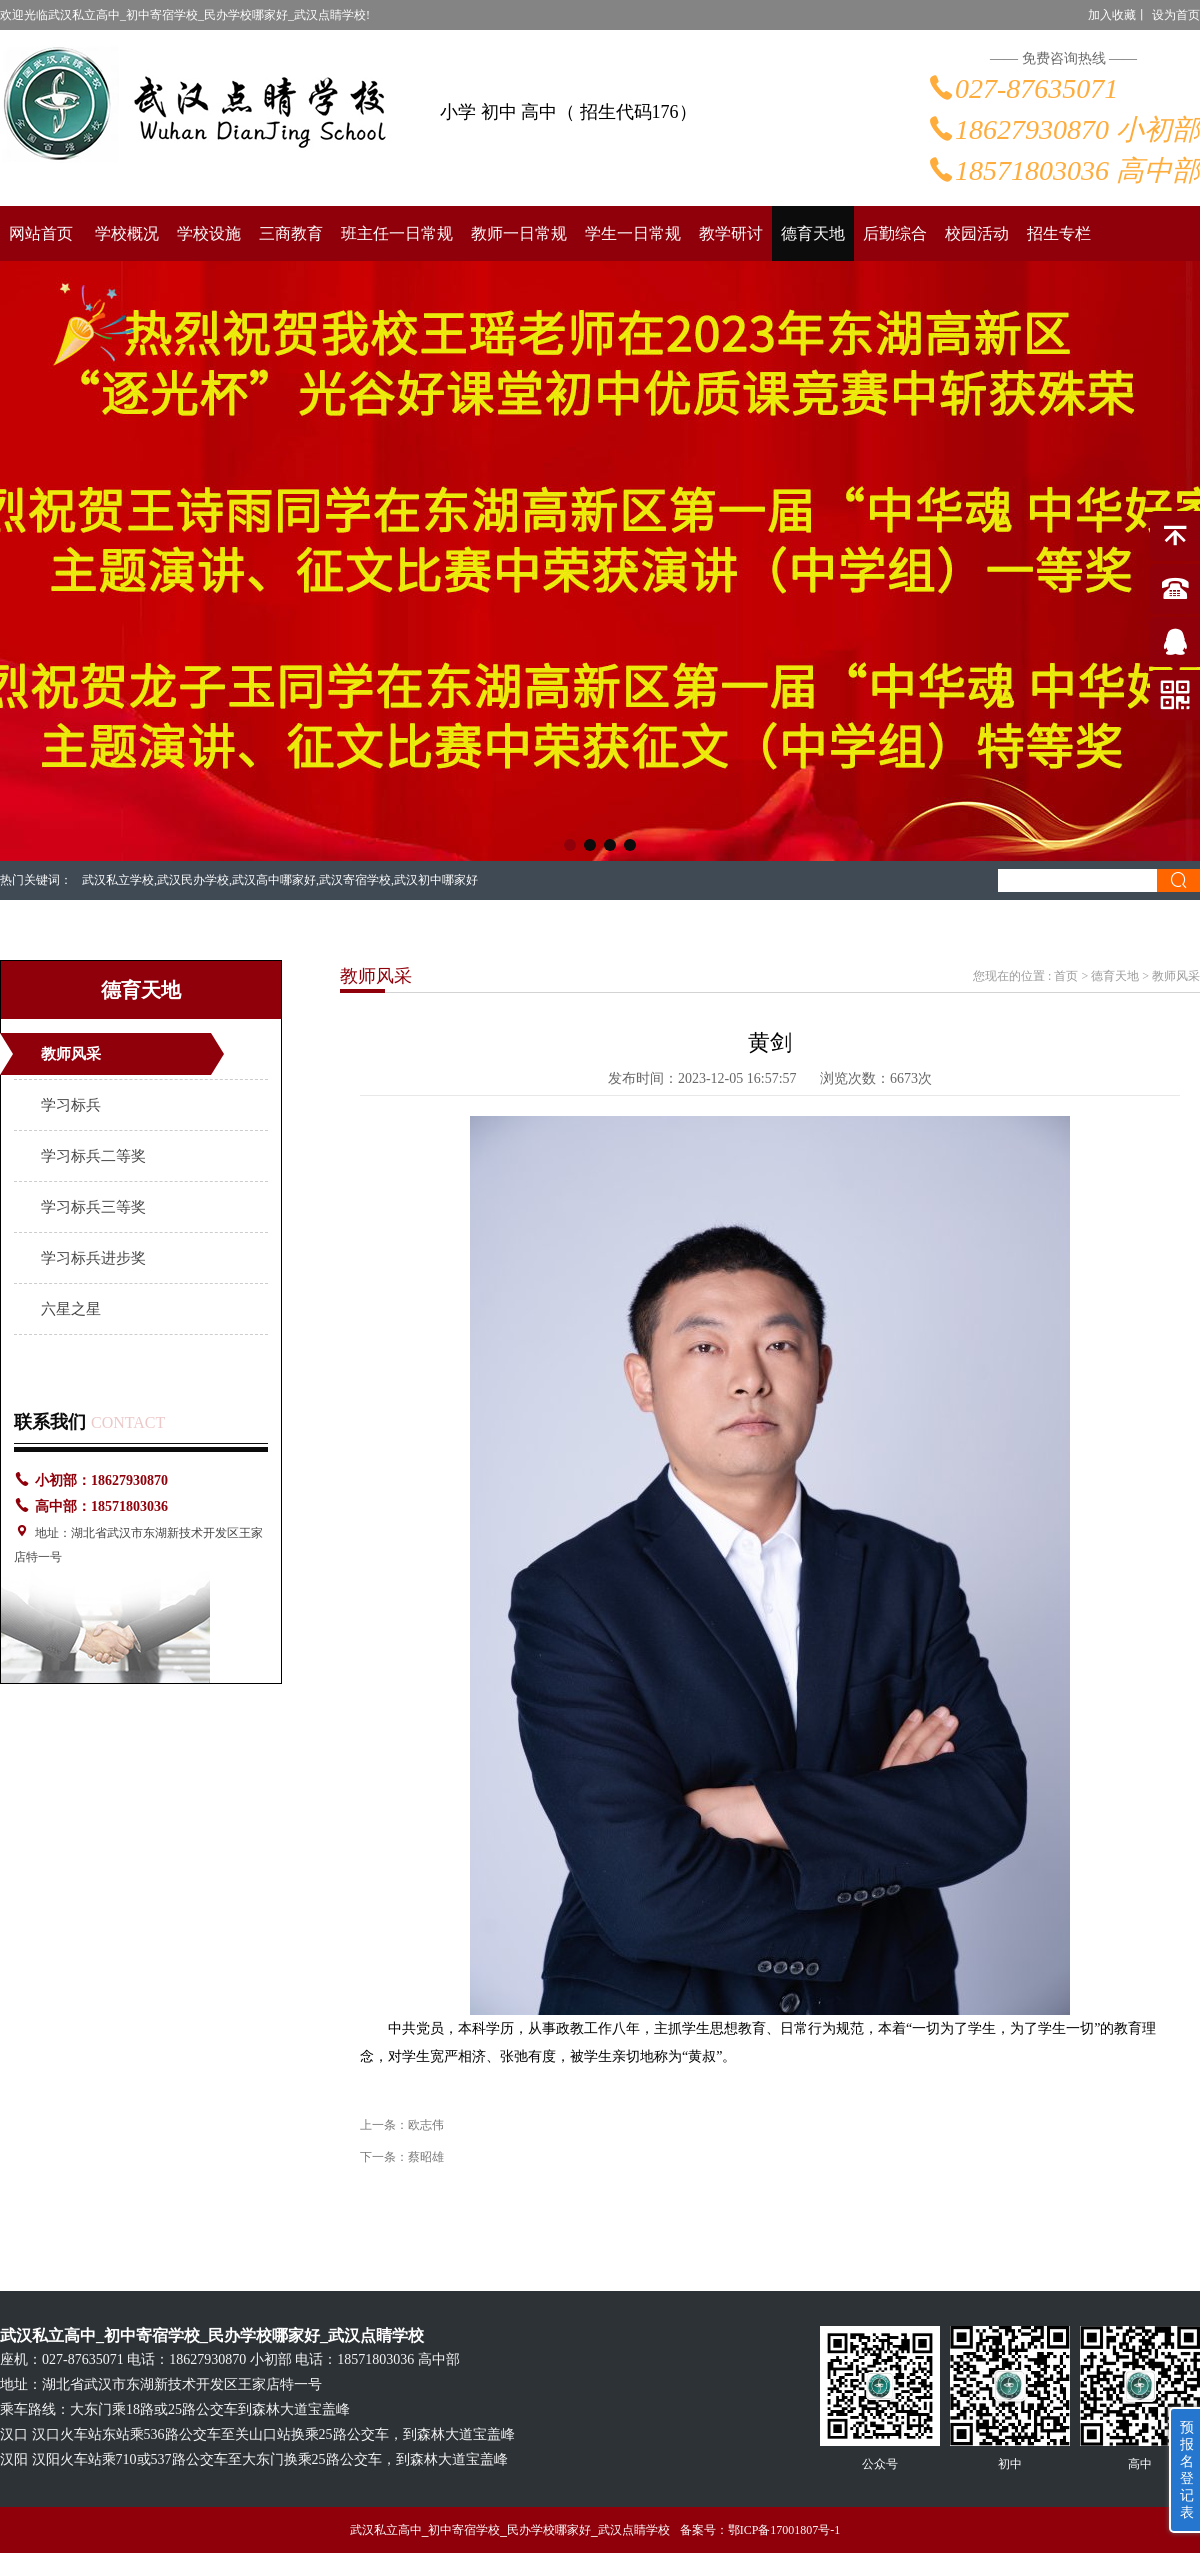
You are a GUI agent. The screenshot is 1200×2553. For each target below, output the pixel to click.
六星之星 (71, 1309)
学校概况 (127, 233)
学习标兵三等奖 (93, 1207)
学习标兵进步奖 (93, 1258)
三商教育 (291, 233)
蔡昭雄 (426, 2157)
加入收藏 (1112, 15)
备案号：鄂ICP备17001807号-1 (760, 2530)
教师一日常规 (519, 233)
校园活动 (977, 233)
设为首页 (1176, 15)
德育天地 (813, 233)
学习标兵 (71, 1105)
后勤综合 (895, 233)
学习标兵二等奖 (93, 1156)
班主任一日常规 (397, 233)
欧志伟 (426, 2125)
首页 (1066, 976)
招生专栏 (1059, 233)
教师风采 (71, 1054)
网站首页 (41, 233)
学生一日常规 (633, 233)
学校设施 (209, 233)
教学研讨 (731, 233)
